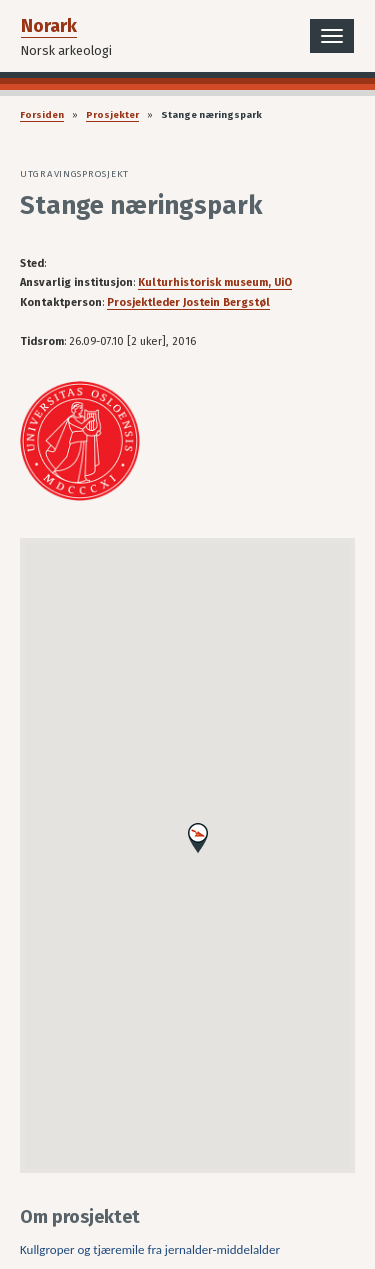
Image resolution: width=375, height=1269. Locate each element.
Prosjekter (112, 115)
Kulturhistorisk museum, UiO (215, 282)
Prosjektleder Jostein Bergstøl (188, 302)
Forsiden (42, 115)
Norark (49, 26)
